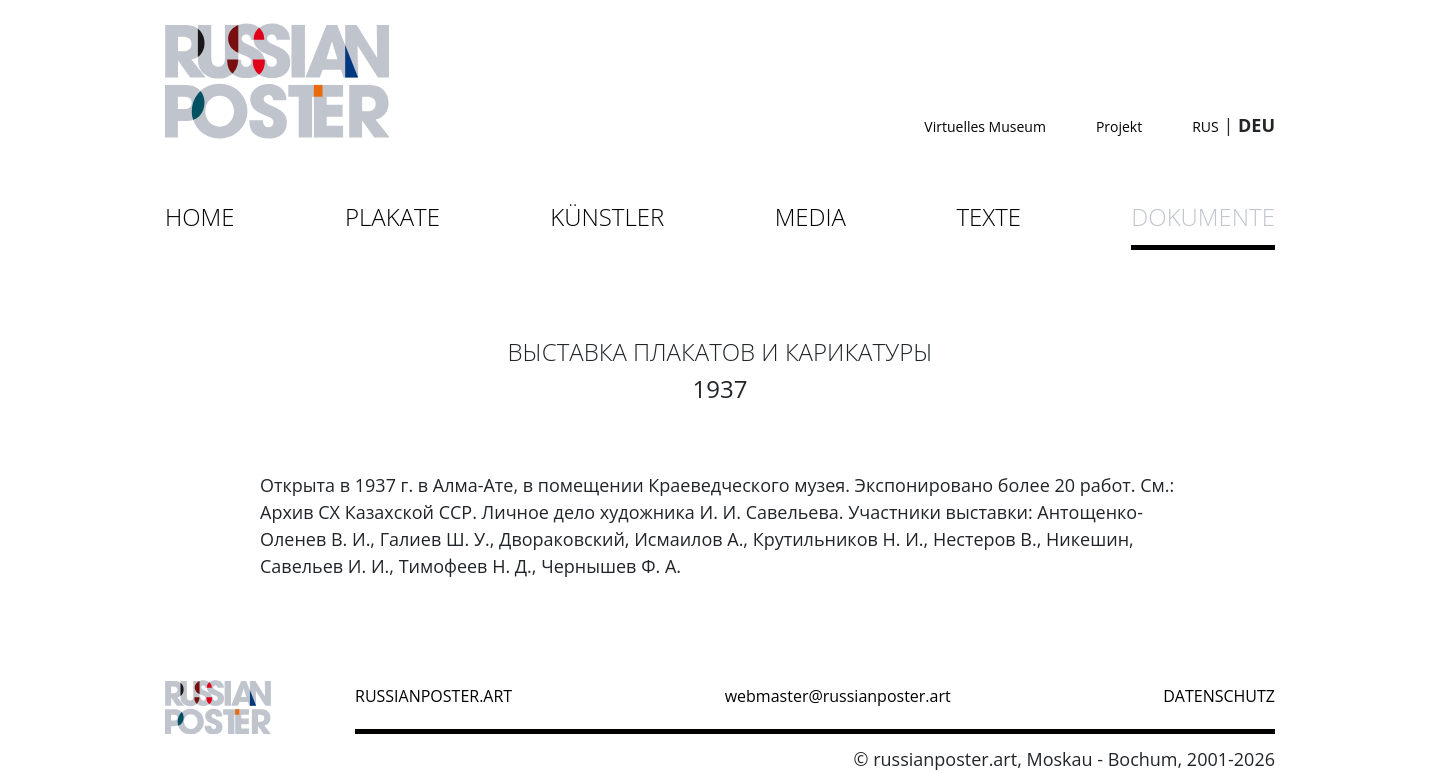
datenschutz (1219, 696)
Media (810, 216)
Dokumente (1203, 216)
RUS (1205, 126)
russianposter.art (433, 696)
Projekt (1119, 126)
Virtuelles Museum (985, 126)
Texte (988, 216)
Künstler (607, 216)
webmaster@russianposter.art (838, 696)
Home (200, 216)
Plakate (392, 216)
